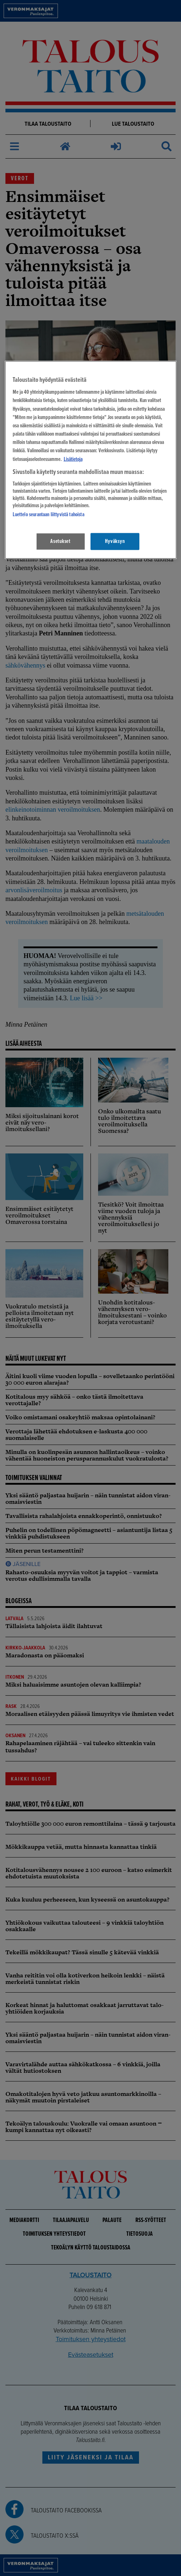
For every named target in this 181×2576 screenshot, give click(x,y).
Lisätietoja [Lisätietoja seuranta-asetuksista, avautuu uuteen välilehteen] (73, 459)
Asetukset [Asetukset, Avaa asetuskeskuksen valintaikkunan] (60, 541)
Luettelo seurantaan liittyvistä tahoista (48, 514)
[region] (91, 460)
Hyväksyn (115, 541)
